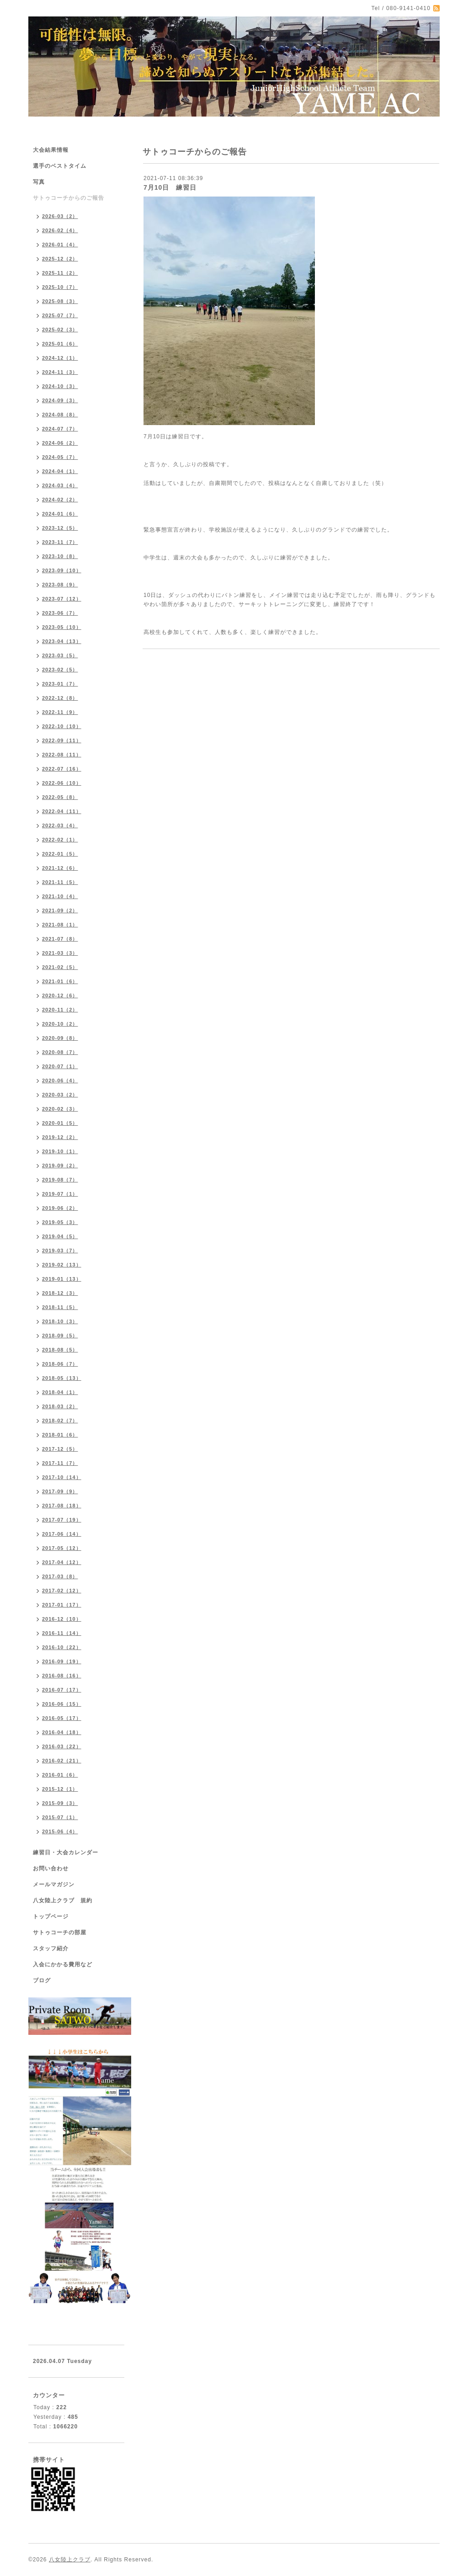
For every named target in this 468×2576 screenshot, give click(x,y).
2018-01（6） (60, 1434)
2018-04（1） (60, 1392)
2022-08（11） (61, 754)
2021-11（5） (60, 882)
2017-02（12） (61, 1590)
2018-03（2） (60, 1406)
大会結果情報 (51, 150)
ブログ (42, 1980)
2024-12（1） (60, 358)
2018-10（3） (60, 1321)
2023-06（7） (60, 613)
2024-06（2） (60, 443)
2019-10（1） (60, 1151)
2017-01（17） (61, 1604)
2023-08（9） (60, 584)
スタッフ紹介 (51, 1948)
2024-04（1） (60, 471)
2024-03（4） (60, 485)
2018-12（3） (60, 1293)
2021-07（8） (60, 939)
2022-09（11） (61, 740)
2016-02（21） (61, 1760)
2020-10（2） (60, 1024)
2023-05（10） (61, 627)
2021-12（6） (60, 868)
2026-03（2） (60, 216)
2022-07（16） (61, 769)
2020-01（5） (60, 1123)
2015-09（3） (60, 1803)
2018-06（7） (60, 1364)
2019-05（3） (60, 1222)
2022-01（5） (60, 854)
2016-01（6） (60, 1775)
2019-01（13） (61, 1279)
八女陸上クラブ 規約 (62, 1900)
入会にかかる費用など (62, 1964)
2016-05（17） (61, 1718)
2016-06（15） (61, 1704)
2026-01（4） (60, 244)
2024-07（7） (60, 428)
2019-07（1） (60, 1194)
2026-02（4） (60, 230)
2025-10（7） (60, 287)
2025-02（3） (60, 329)
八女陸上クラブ (69, 2559)
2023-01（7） (60, 684)
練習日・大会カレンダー (65, 1852)
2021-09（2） (60, 910)
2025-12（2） (60, 258)
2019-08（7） (60, 1179)
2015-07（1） (60, 1817)
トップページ (51, 1916)
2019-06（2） (60, 1208)
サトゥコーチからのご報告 (68, 198)
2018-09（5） (60, 1335)
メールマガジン (53, 1884)
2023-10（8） (60, 556)
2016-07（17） (61, 1689)
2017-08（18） (61, 1505)
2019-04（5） (60, 1236)
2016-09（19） (61, 1661)
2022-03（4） (60, 825)
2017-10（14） (61, 1477)
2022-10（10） (61, 726)
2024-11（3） (60, 372)
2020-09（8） (60, 1038)
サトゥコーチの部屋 (59, 1932)
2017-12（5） (60, 1449)
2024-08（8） (60, 414)
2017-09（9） (60, 1491)
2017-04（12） (61, 1562)
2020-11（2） (60, 1009)
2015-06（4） (60, 1831)
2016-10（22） (61, 1647)
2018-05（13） (61, 1378)
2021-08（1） (60, 924)
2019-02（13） (61, 1264)
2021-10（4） (60, 896)
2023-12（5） (60, 528)
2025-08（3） (60, 301)
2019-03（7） (60, 1250)
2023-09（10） (61, 570)
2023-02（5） (60, 669)
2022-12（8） (60, 698)
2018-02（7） (60, 1420)
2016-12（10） (61, 1619)
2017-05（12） (61, 1548)
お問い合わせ (51, 1868)
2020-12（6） (60, 995)
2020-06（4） (60, 1080)
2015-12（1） (60, 1789)
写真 (39, 182)
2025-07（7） (60, 315)
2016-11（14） (61, 1633)
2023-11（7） (60, 542)
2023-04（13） (61, 641)
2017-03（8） (60, 1576)
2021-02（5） (60, 967)
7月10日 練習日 (170, 187)
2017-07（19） (61, 1519)
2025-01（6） (60, 343)
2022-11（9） (60, 712)
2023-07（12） (61, 598)
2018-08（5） (60, 1349)
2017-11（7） (60, 1463)
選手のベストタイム (59, 166)
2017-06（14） (61, 1534)
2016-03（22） (61, 1746)
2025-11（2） (60, 273)
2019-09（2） (60, 1165)
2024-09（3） (60, 400)
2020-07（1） (60, 1066)
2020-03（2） (60, 1094)
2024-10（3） (60, 386)
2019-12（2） (60, 1137)
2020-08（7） (60, 1052)
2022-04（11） (61, 811)
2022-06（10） (61, 783)
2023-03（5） (60, 655)
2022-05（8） (60, 797)
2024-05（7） (60, 457)
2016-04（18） (61, 1732)
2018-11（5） (60, 1307)
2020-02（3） (60, 1109)
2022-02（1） (60, 839)
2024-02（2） (60, 499)
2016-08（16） (61, 1675)
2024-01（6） (60, 513)
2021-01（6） (60, 981)
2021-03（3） (60, 953)
